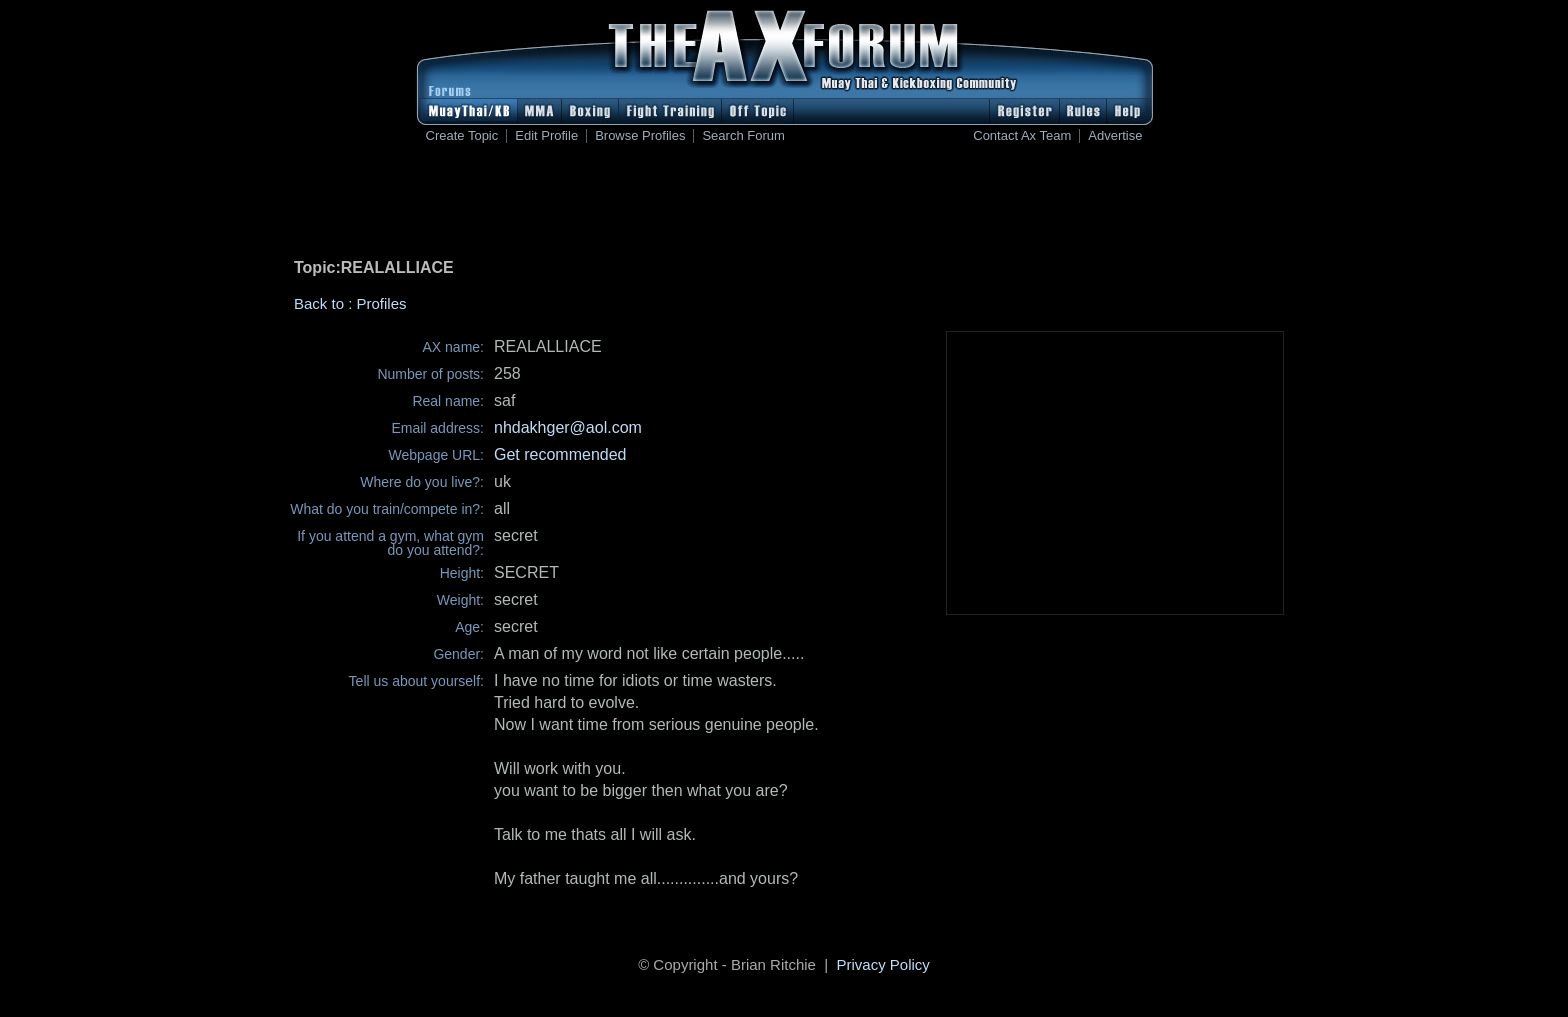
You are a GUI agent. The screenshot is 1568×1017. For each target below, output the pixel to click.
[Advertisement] (784, 205)
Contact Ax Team (1022, 136)
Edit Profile (546, 136)
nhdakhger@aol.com (568, 427)
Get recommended (560, 454)
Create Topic (462, 136)
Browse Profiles (640, 136)
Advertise (1115, 136)
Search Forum (743, 136)
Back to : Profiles (350, 303)
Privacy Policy (883, 964)
